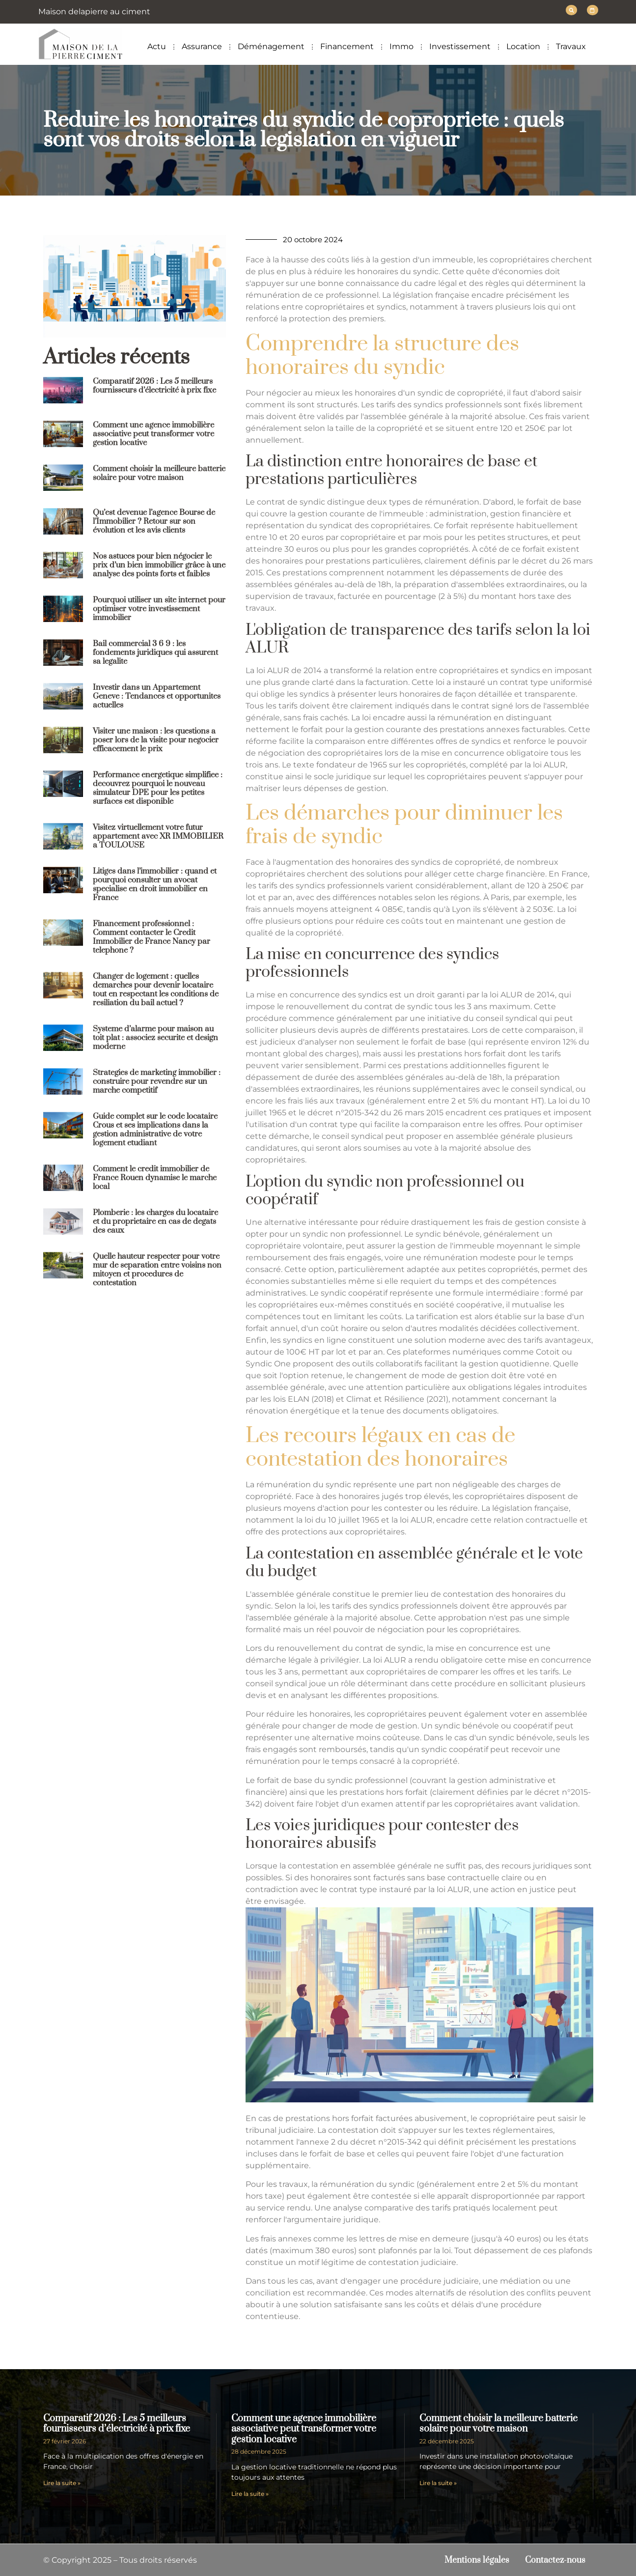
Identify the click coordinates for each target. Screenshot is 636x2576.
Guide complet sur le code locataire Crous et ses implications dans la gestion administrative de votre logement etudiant (155, 1129)
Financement (347, 46)
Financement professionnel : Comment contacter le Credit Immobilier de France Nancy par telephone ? (151, 936)
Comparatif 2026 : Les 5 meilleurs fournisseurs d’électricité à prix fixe (154, 385)
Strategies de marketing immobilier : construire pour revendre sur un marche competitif (157, 1081)
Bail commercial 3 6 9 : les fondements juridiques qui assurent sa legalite (155, 652)
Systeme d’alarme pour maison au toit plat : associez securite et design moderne (155, 1037)
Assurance (202, 46)
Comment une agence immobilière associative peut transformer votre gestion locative (153, 433)
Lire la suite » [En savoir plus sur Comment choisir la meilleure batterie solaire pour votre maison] (438, 2482)
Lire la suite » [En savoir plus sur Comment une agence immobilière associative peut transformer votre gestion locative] (250, 2493)
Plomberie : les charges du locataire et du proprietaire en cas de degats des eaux (155, 1221)
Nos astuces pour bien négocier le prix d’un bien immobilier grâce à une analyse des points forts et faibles (159, 564)
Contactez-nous (553, 2559)
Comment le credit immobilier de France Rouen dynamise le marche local (155, 1177)
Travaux (571, 46)
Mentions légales (471, 2559)
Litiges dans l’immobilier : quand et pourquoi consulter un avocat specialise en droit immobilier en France (155, 884)
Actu (156, 46)
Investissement (460, 46)
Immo (401, 46)
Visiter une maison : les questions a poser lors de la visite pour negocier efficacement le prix (156, 739)
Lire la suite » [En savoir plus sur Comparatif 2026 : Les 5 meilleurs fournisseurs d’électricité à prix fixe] (62, 2482)
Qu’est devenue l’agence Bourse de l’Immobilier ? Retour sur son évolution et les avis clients (154, 521)
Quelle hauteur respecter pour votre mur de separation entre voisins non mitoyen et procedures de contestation (157, 1269)
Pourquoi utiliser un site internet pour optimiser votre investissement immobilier (159, 608)
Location (523, 46)
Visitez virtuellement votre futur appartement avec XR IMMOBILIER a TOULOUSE (158, 835)
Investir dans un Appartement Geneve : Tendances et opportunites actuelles (157, 695)
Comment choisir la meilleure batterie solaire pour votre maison (159, 472)
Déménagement (271, 46)
